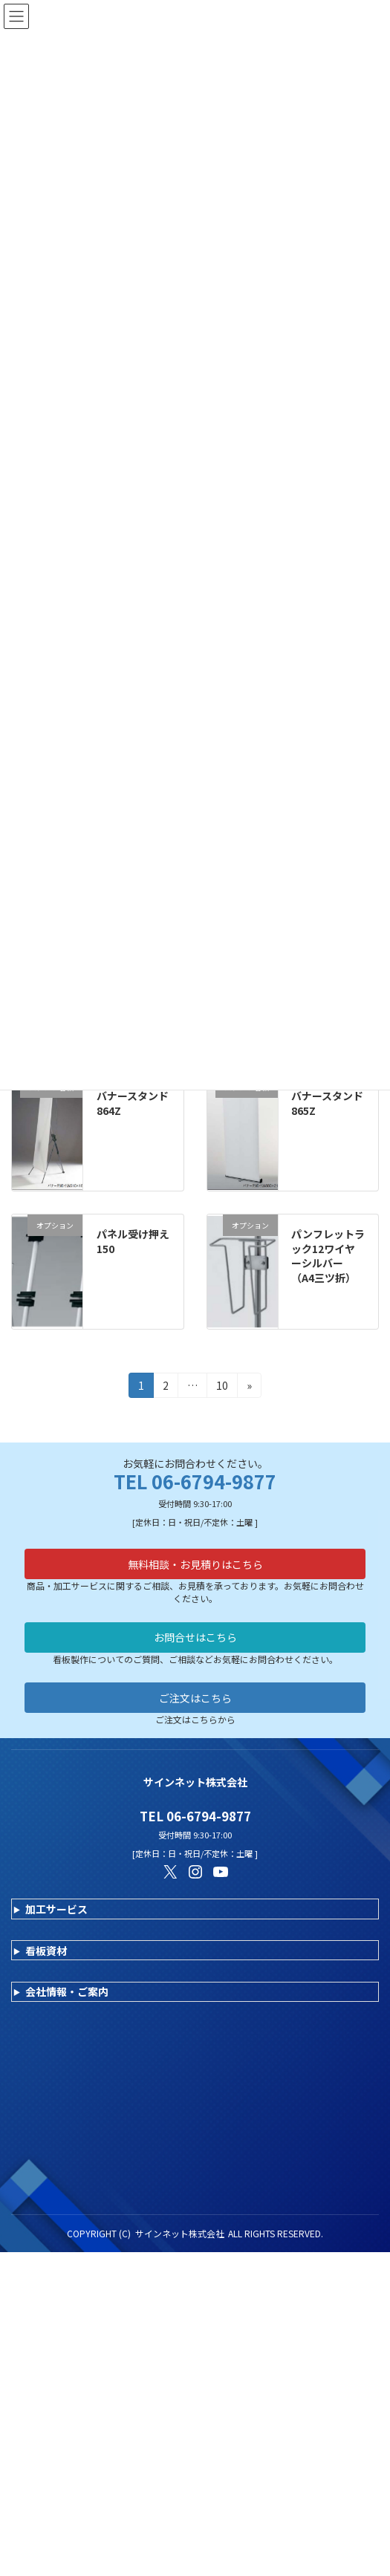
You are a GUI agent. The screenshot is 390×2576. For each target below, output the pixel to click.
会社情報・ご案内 (66, 1991)
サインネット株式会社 (179, 2233)
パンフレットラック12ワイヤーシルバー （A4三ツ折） (328, 1255)
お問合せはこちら (195, 1637)
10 (221, 1387)
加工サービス (56, 1909)
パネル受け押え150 (133, 1241)
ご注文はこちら (195, 1698)
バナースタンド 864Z (138, 1103)
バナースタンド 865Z (332, 1103)
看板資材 (46, 1950)
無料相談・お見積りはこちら (195, 1564)
